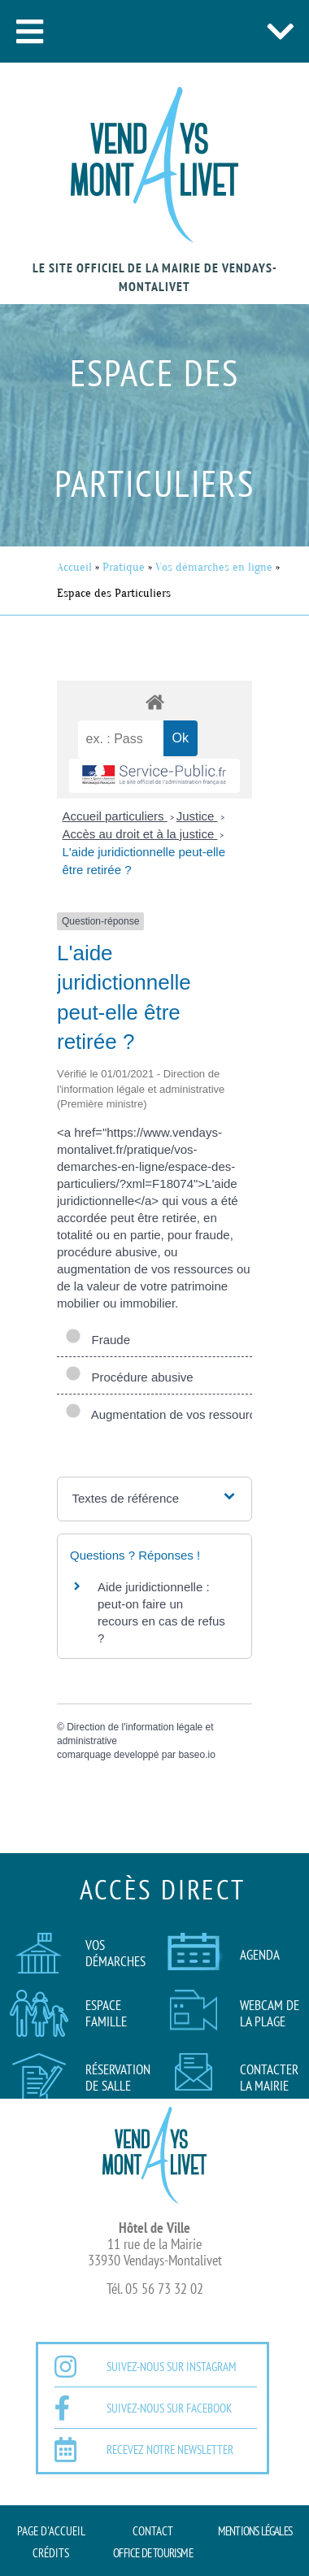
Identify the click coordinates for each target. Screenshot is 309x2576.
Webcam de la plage (269, 2013)
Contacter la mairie (269, 2077)
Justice (197, 816)
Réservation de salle (117, 2077)
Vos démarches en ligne (213, 567)
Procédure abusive (129, 1377)
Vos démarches (115, 1953)
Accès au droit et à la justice (140, 834)
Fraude (97, 1340)
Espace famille (106, 2013)
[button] (29, 31)
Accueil (74, 567)
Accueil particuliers (115, 816)
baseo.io (196, 1754)
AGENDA (260, 1955)
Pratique (123, 567)
